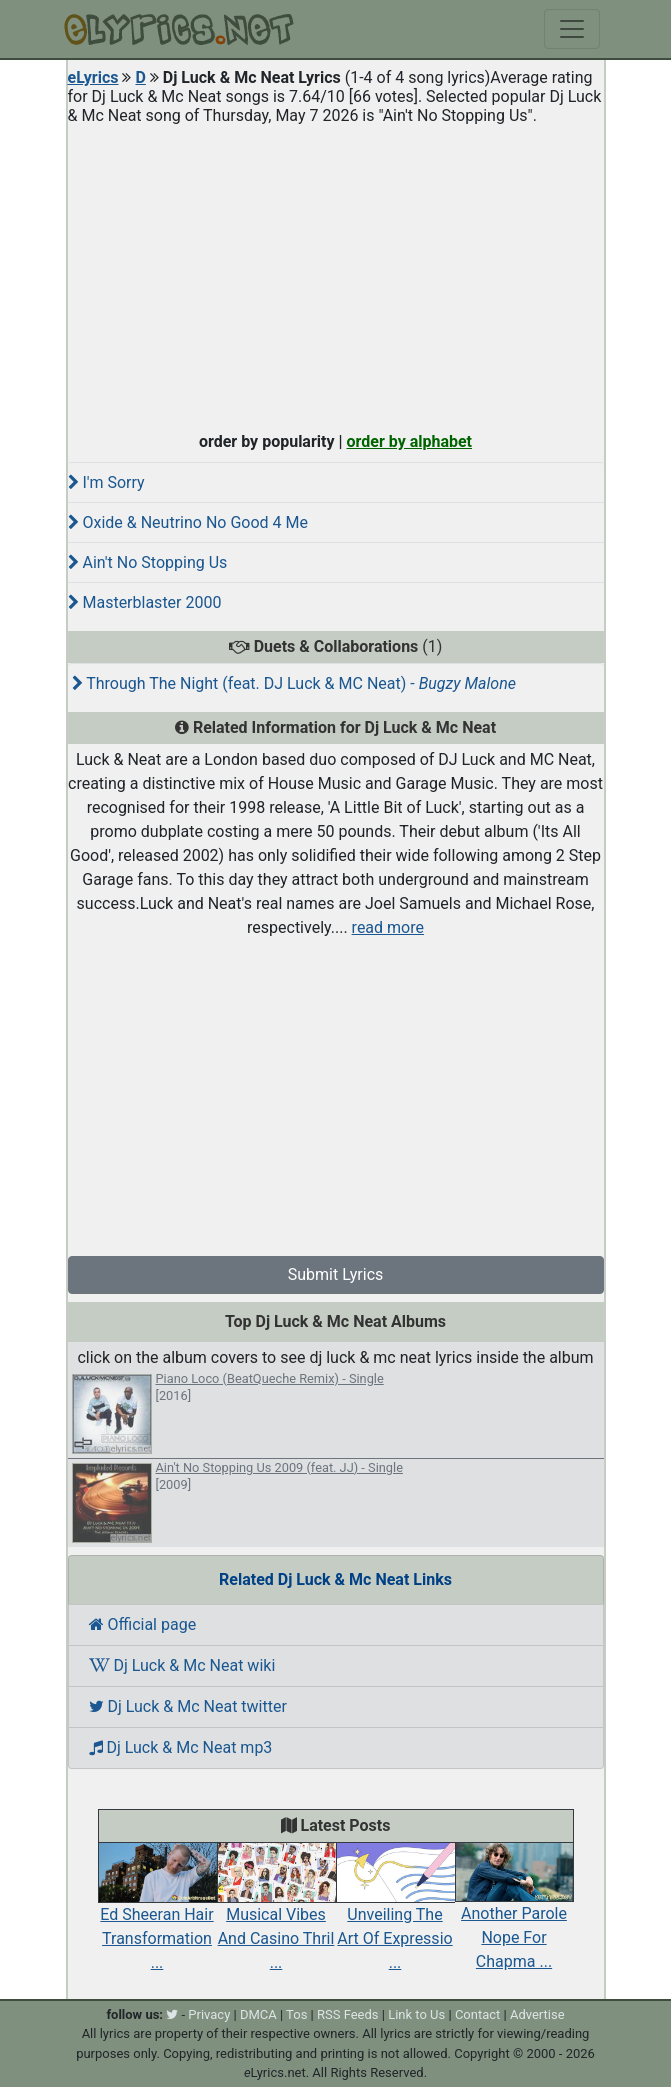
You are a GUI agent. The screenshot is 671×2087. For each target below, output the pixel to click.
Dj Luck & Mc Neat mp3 (181, 1747)
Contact (477, 2014)
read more (388, 927)
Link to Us (416, 2014)
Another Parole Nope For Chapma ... (514, 1916)
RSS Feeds (348, 2014)
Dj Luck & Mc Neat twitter (188, 1706)
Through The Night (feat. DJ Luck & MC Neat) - (294, 683)
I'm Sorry (106, 482)
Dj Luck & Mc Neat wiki (182, 1665)
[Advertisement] (336, 274)
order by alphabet (409, 441)
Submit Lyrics (336, 1274)
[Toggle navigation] (572, 29)
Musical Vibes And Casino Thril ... (276, 1916)
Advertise (537, 2014)
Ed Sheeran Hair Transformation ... (157, 1916)
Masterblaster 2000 (145, 602)
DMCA (258, 2014)
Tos (296, 2014)
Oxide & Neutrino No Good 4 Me (188, 522)
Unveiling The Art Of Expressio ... (395, 1916)
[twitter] (172, 2014)
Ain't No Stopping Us (148, 562)
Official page (143, 1624)
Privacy (209, 2014)
